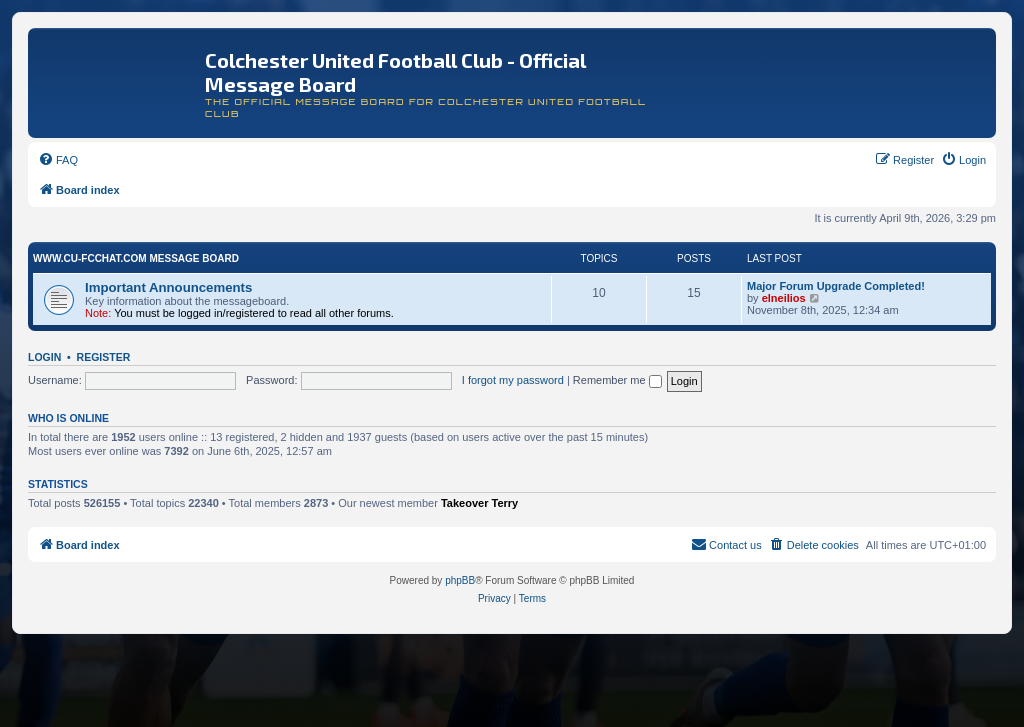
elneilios (784, 298)
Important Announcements (168, 287)
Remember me (617, 380)
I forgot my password (513, 380)
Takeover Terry (479, 503)
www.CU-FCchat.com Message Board (136, 258)
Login (44, 357)
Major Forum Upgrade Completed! (836, 286)
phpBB (460, 580)
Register (104, 357)
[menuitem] (58, 160)
